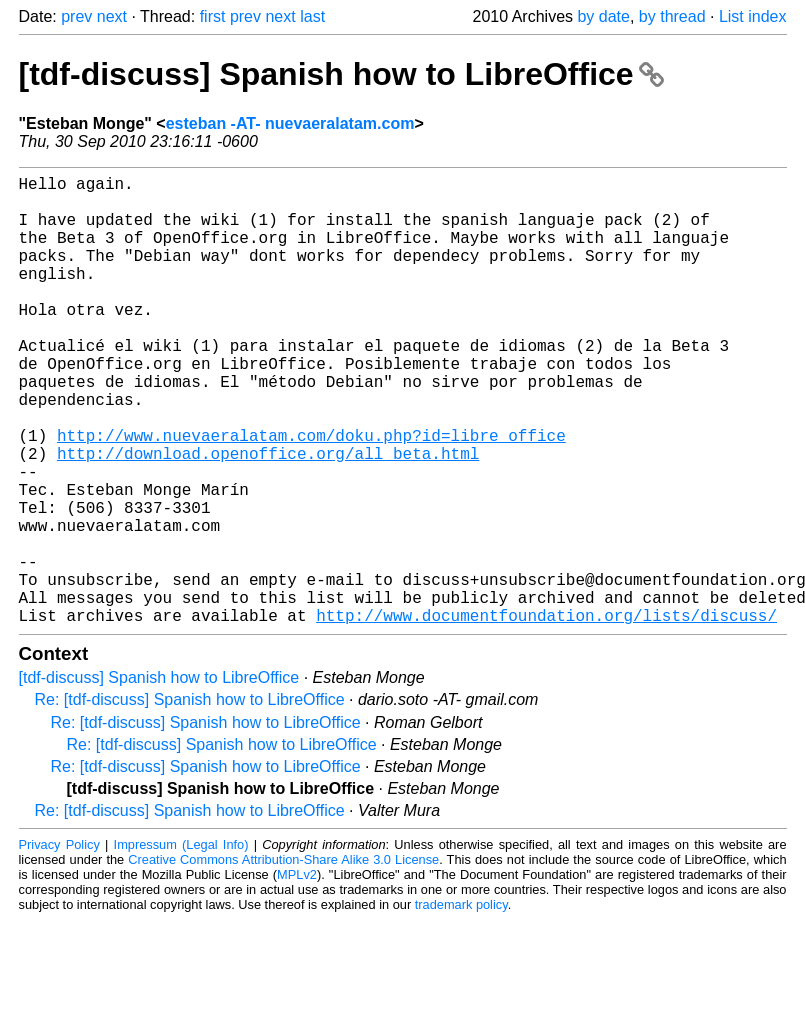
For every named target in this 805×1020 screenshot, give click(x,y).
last (312, 16)
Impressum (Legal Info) (181, 944)
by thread (672, 16)
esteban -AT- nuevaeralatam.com (290, 123)
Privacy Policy (59, 944)
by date (603, 16)
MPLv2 (297, 974)
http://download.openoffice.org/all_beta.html (268, 517)
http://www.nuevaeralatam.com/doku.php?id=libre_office (311, 495)
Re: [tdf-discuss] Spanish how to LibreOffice (190, 799)
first (213, 16)
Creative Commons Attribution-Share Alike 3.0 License (283, 959)
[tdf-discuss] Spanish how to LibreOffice (342, 74)
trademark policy (461, 1004)
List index (753, 16)
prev (76, 16)
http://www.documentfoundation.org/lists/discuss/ (546, 715)
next (112, 16)
